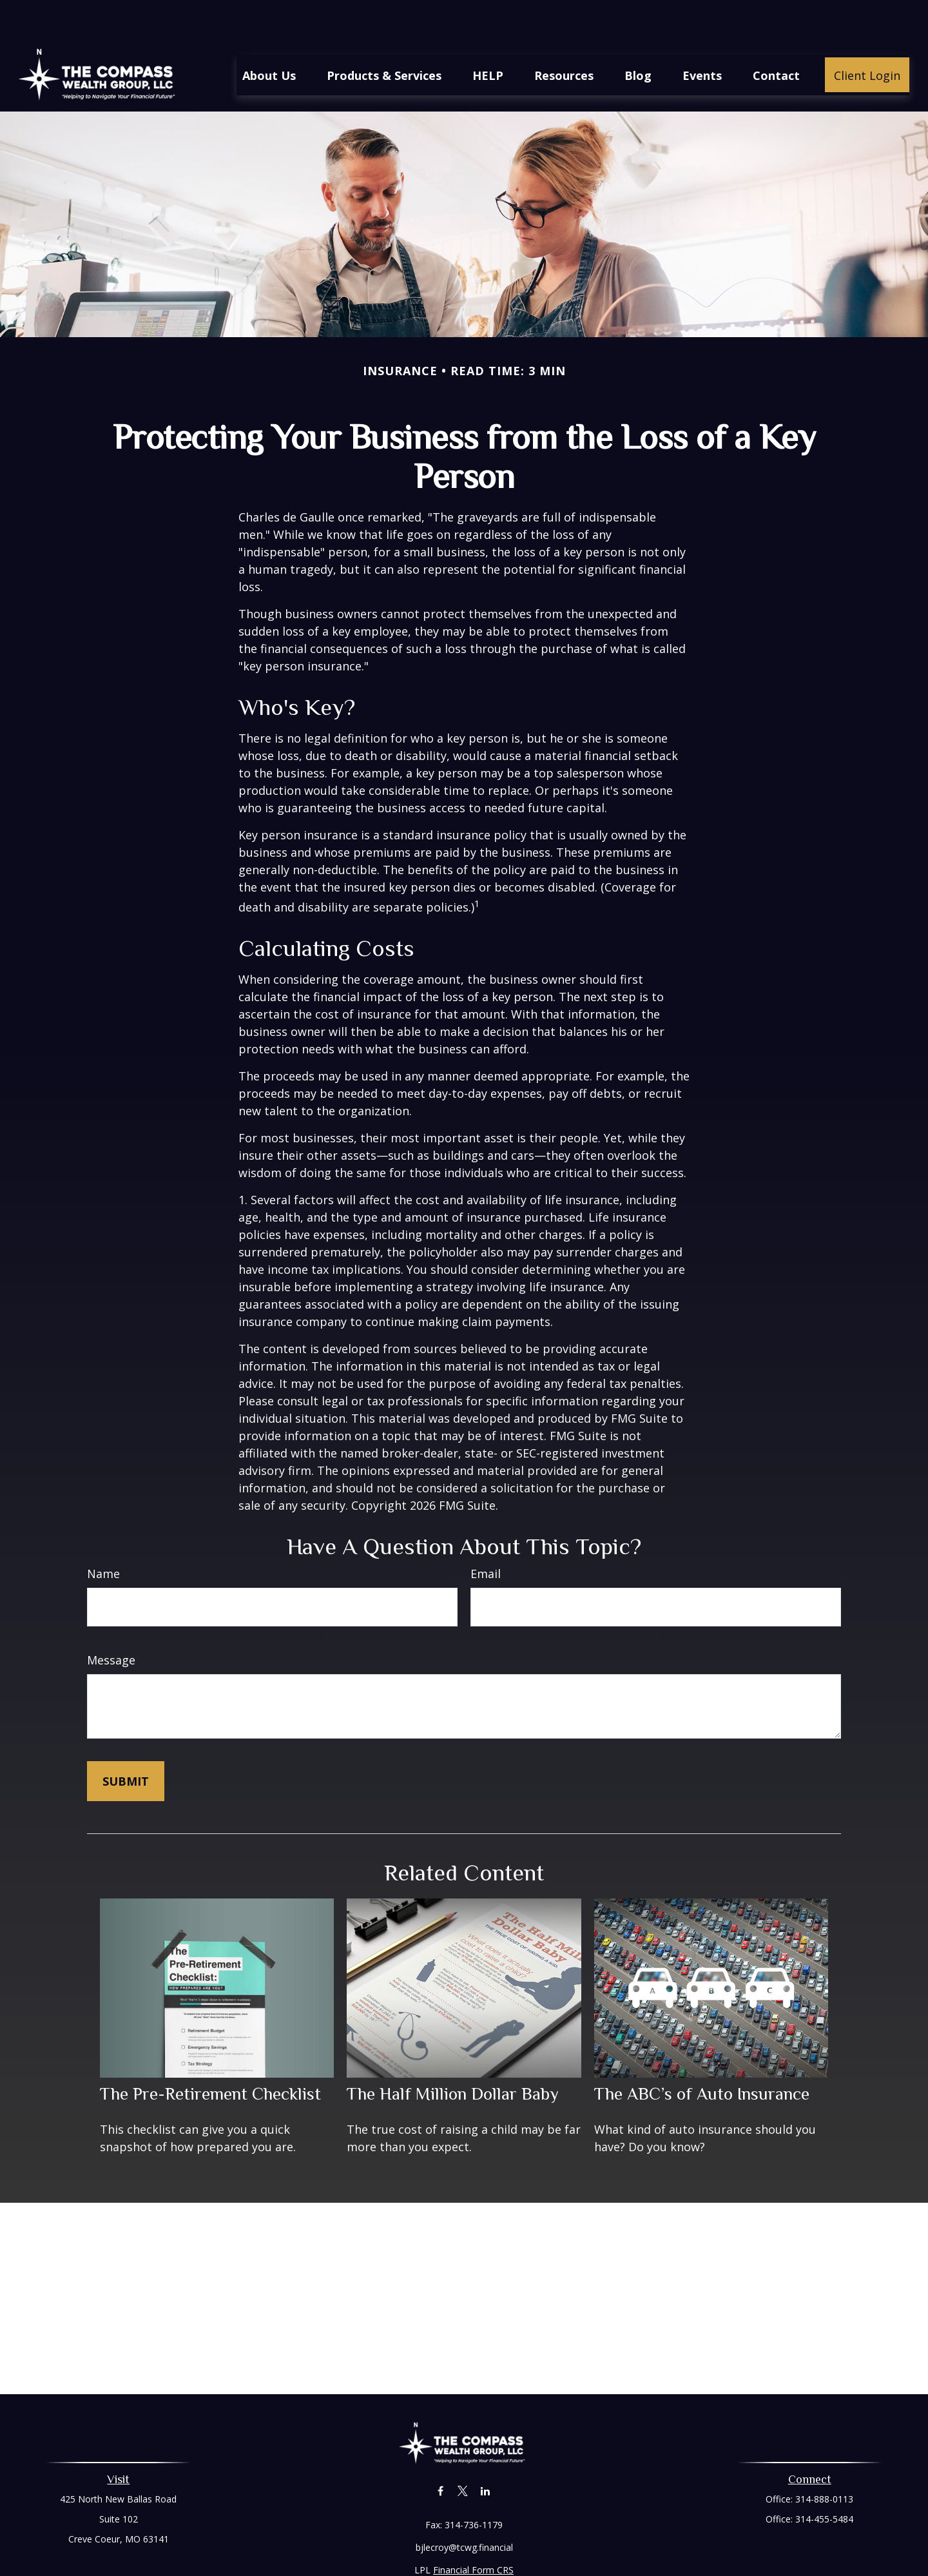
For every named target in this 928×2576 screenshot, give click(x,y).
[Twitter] (463, 2452)
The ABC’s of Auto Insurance (701, 2055)
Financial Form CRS (473, 2531)
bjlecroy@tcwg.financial (464, 2509)
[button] (269, 36)
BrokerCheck (597, 2554)
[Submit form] (125, 1742)
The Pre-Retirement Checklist (210, 2055)
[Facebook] (440, 2452)
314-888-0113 (824, 2460)
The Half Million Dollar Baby (453, 2055)
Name (103, 1535)
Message (111, 1621)
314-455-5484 (824, 2480)
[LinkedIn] (485, 2452)
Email (485, 1535)
